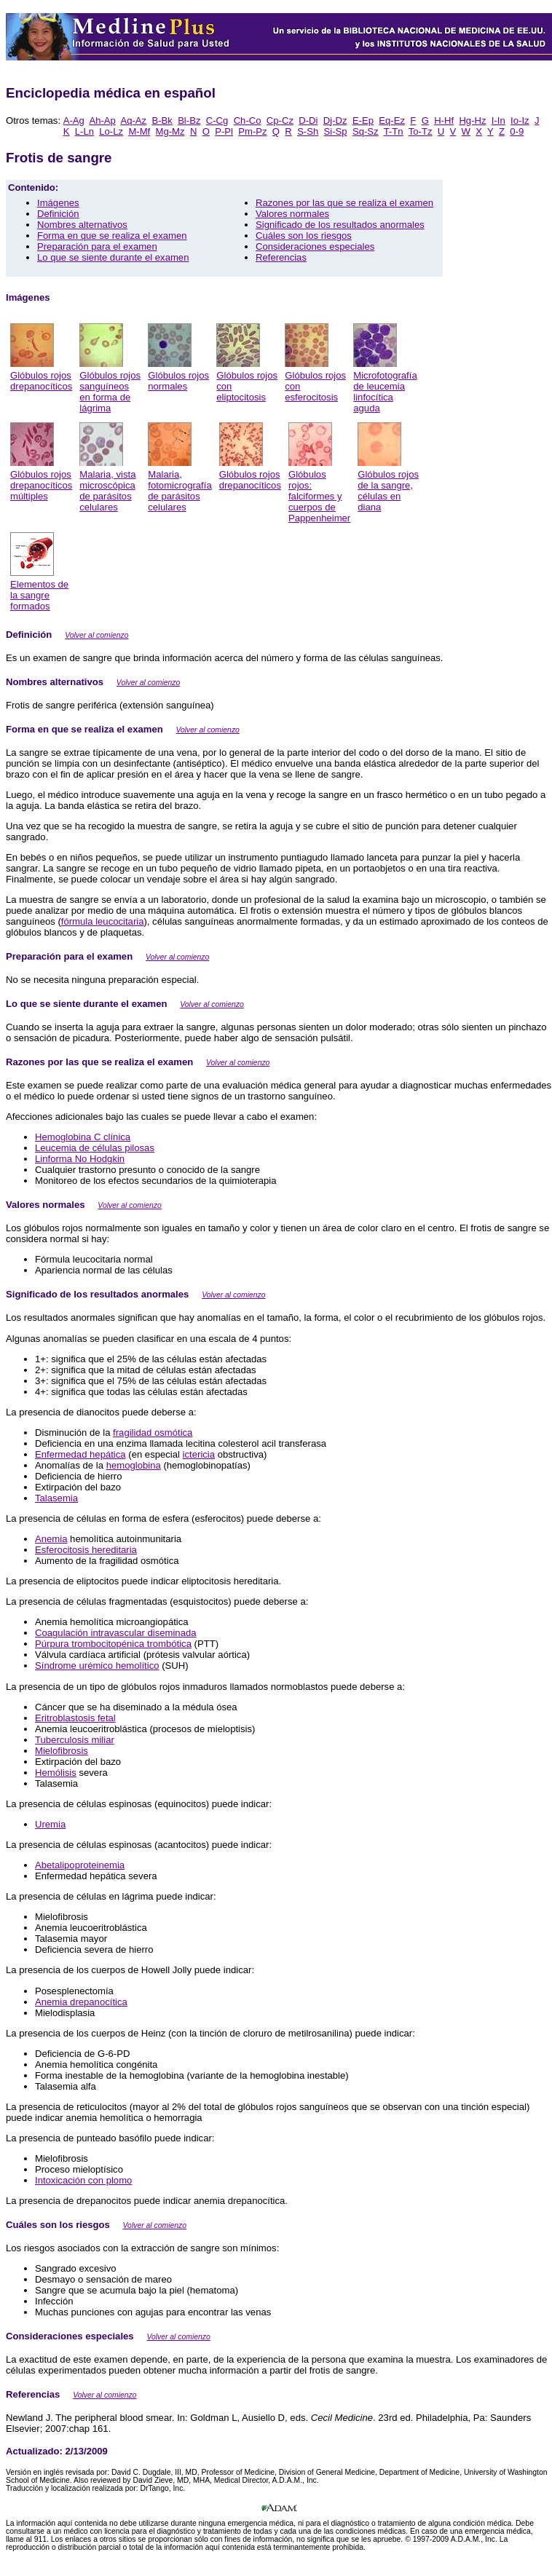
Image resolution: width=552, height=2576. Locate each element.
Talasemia (56, 1498)
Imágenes (58, 202)
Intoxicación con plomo (83, 2180)
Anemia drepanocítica (81, 2001)
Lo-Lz (111, 131)
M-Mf (139, 131)
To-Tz (421, 131)
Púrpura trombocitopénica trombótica (113, 1643)
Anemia (51, 1538)
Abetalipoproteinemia (80, 1865)
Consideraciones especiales (315, 246)
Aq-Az (133, 120)
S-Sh (307, 131)
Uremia (50, 1824)
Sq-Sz (365, 131)
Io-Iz (519, 120)
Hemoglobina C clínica (82, 1136)
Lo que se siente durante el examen (113, 257)
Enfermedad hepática (80, 1454)
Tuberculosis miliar (74, 1739)
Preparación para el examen (97, 246)
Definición (58, 213)
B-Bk (161, 120)
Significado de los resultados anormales (340, 224)
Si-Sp (335, 131)
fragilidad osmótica (152, 1432)
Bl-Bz (189, 120)
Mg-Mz (170, 131)
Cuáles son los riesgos (304, 235)
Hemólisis (55, 1772)
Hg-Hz (472, 120)
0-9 (517, 131)
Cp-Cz (280, 120)
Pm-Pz (252, 131)
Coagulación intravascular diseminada (116, 1632)
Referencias (281, 257)
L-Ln (84, 131)
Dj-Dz (335, 120)
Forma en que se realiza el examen (112, 235)
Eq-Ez (392, 120)
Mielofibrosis (61, 1750)
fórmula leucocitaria (102, 921)
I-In (498, 120)
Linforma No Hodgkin (80, 1158)
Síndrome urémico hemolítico (97, 1665)
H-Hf (444, 120)
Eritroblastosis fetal (75, 1717)
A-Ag (73, 120)
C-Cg (217, 120)
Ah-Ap (102, 120)
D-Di (308, 120)
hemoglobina (133, 1465)
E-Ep (363, 120)
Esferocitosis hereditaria (86, 1549)
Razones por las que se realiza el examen (344, 202)
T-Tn (393, 131)
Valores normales (292, 213)
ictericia (199, 1454)
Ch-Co (247, 120)
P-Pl (224, 131)
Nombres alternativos (82, 224)
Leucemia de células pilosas (94, 1147)
